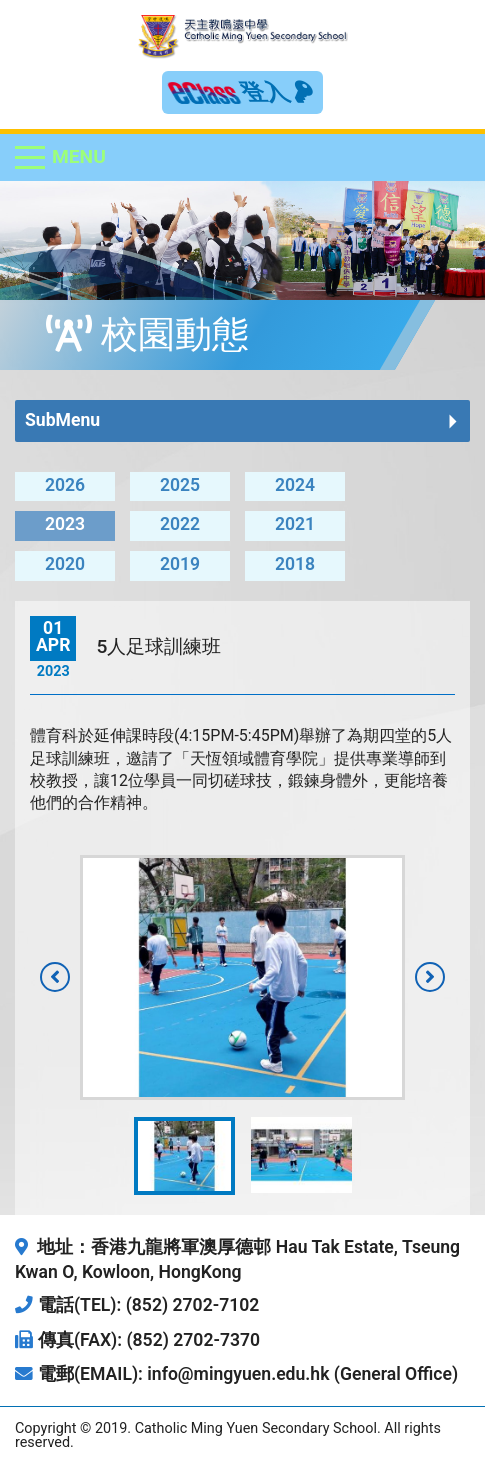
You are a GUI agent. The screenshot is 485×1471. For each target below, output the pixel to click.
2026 (65, 485)
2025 (180, 485)
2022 (180, 524)
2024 (295, 485)
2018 (295, 564)
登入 (277, 92)
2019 (180, 564)
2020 (65, 564)
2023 (65, 524)
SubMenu (62, 420)
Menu (79, 156)
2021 (295, 524)
